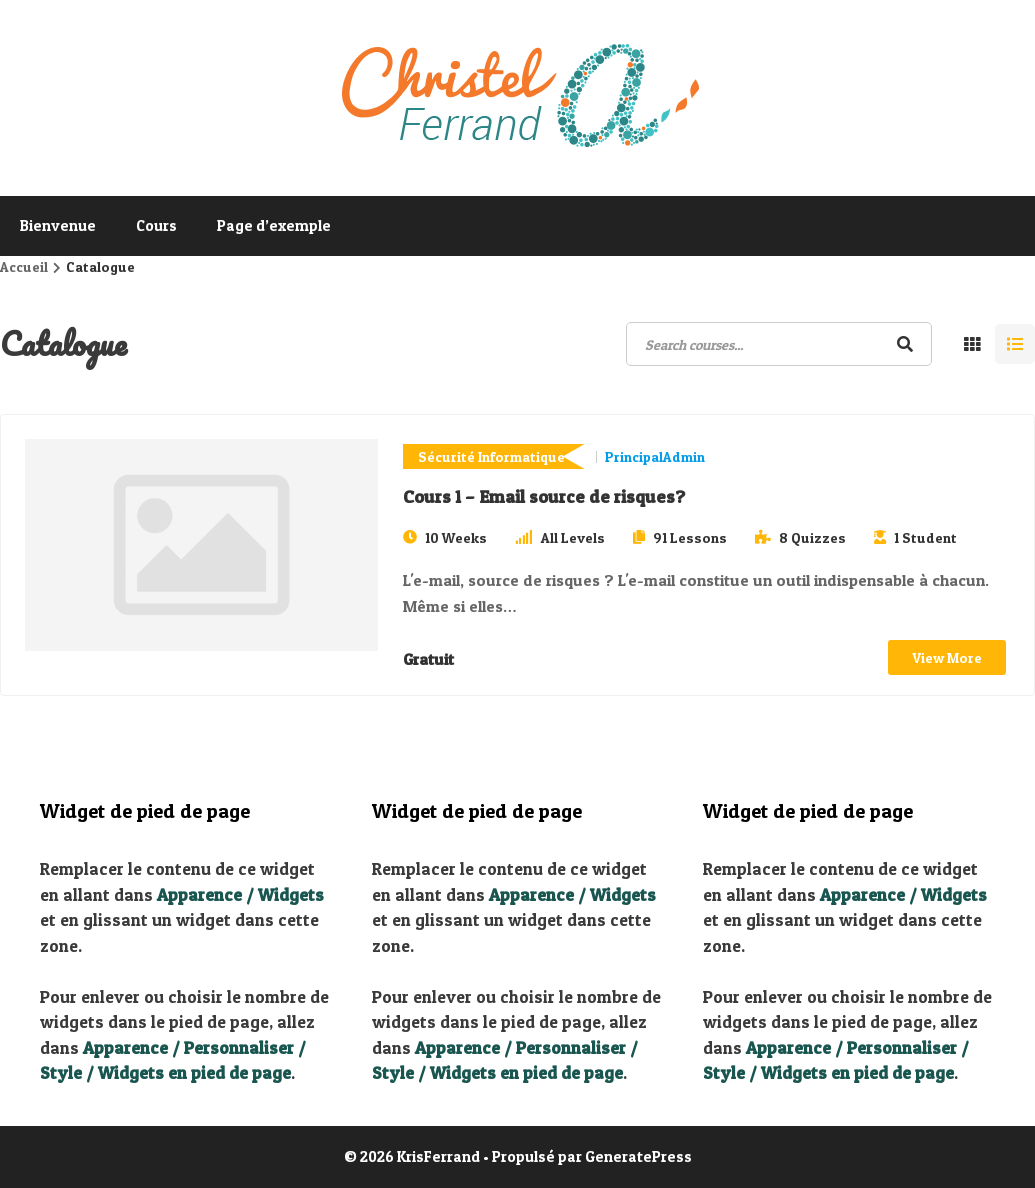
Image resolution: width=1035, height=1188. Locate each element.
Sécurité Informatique (491, 456)
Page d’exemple (274, 225)
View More (947, 657)
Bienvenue (58, 225)
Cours (156, 225)
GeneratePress (638, 1156)
